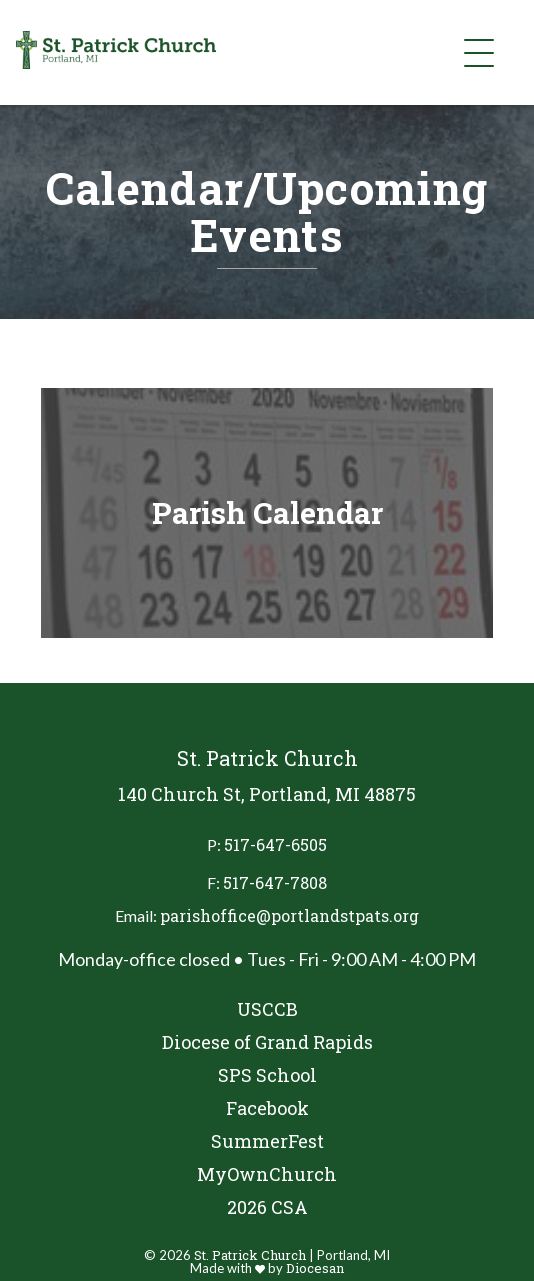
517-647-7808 (275, 882)
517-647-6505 (275, 844)
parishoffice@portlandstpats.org (289, 915)
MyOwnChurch (267, 1174)
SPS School (267, 1075)
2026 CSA (267, 1207)
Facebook (267, 1108)
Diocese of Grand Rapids (267, 1042)
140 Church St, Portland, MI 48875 (267, 794)
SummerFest (267, 1141)
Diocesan (315, 1268)
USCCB (267, 1009)
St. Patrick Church (250, 1255)
